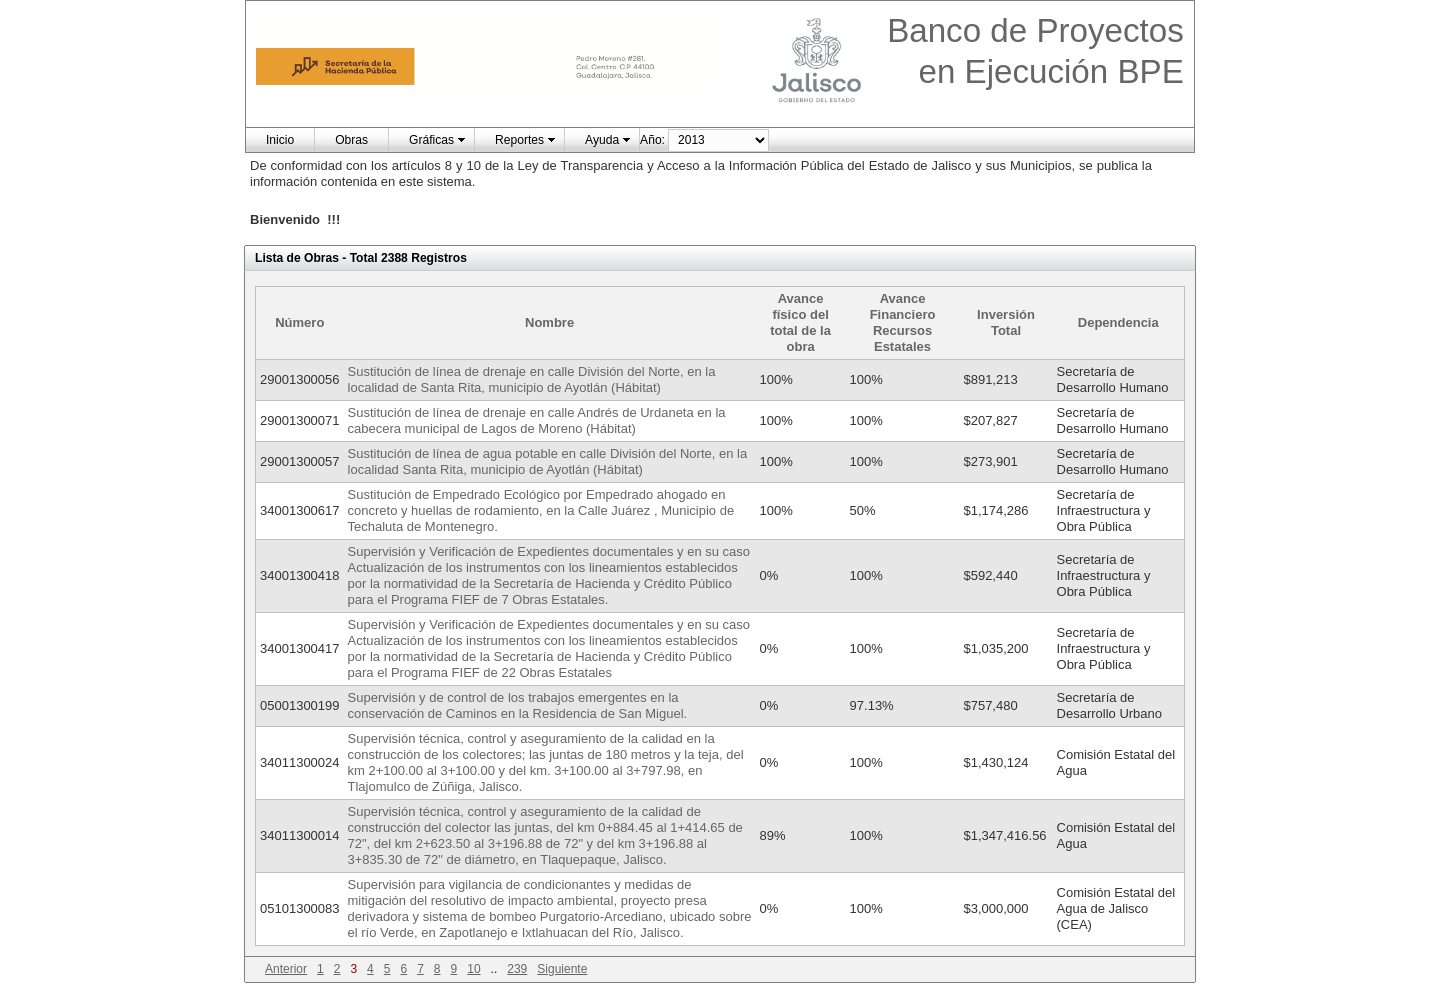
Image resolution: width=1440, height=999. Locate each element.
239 (517, 969)
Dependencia (1118, 322)
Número (299, 322)
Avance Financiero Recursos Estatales (903, 322)
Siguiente (562, 969)
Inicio (280, 140)
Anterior (286, 969)
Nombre (549, 322)
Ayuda (602, 140)
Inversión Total (1006, 322)
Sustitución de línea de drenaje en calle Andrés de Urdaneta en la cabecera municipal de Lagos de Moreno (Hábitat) (537, 420)
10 (473, 969)
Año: (652, 140)
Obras (351, 140)
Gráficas (431, 140)
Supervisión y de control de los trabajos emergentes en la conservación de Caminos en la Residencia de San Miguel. (518, 705)
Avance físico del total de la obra (800, 322)
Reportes (519, 140)
